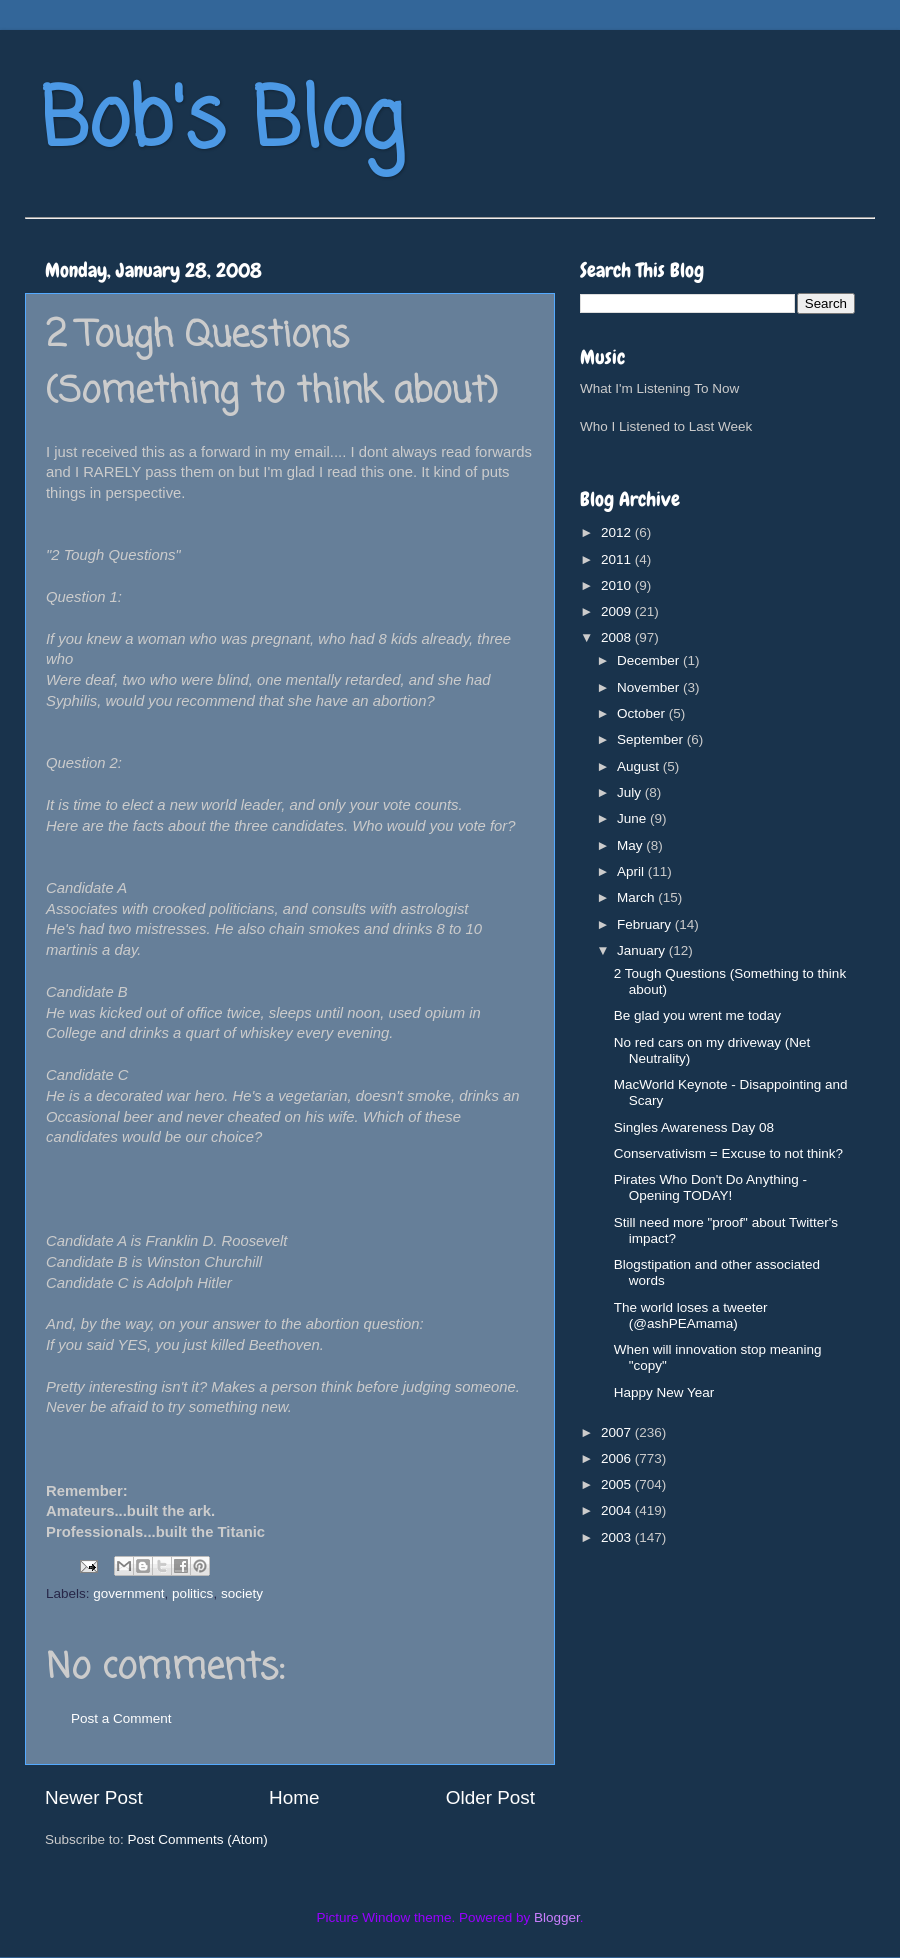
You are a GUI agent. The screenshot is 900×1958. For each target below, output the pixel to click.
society (242, 1593)
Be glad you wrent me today (697, 1015)
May (631, 845)
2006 (618, 1458)
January (643, 950)
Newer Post (94, 1797)
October (643, 713)
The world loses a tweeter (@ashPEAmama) (691, 1315)
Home (294, 1797)
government (128, 1593)
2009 (618, 611)
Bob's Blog (222, 123)
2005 (618, 1484)
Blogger (557, 1917)
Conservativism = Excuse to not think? (728, 1153)
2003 (618, 1537)
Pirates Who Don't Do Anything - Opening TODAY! (710, 1187)
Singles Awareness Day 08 (694, 1127)
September (652, 739)
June (633, 818)
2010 (618, 585)
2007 (618, 1432)
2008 (618, 637)
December (650, 660)
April (632, 871)
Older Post (490, 1797)
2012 (618, 532)
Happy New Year (664, 1392)
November (650, 687)
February (646, 924)
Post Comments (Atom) (198, 1839)
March (637, 897)
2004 (618, 1510)
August (640, 766)
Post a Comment (121, 1718)
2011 (618, 559)
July (631, 792)
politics (192, 1593)
